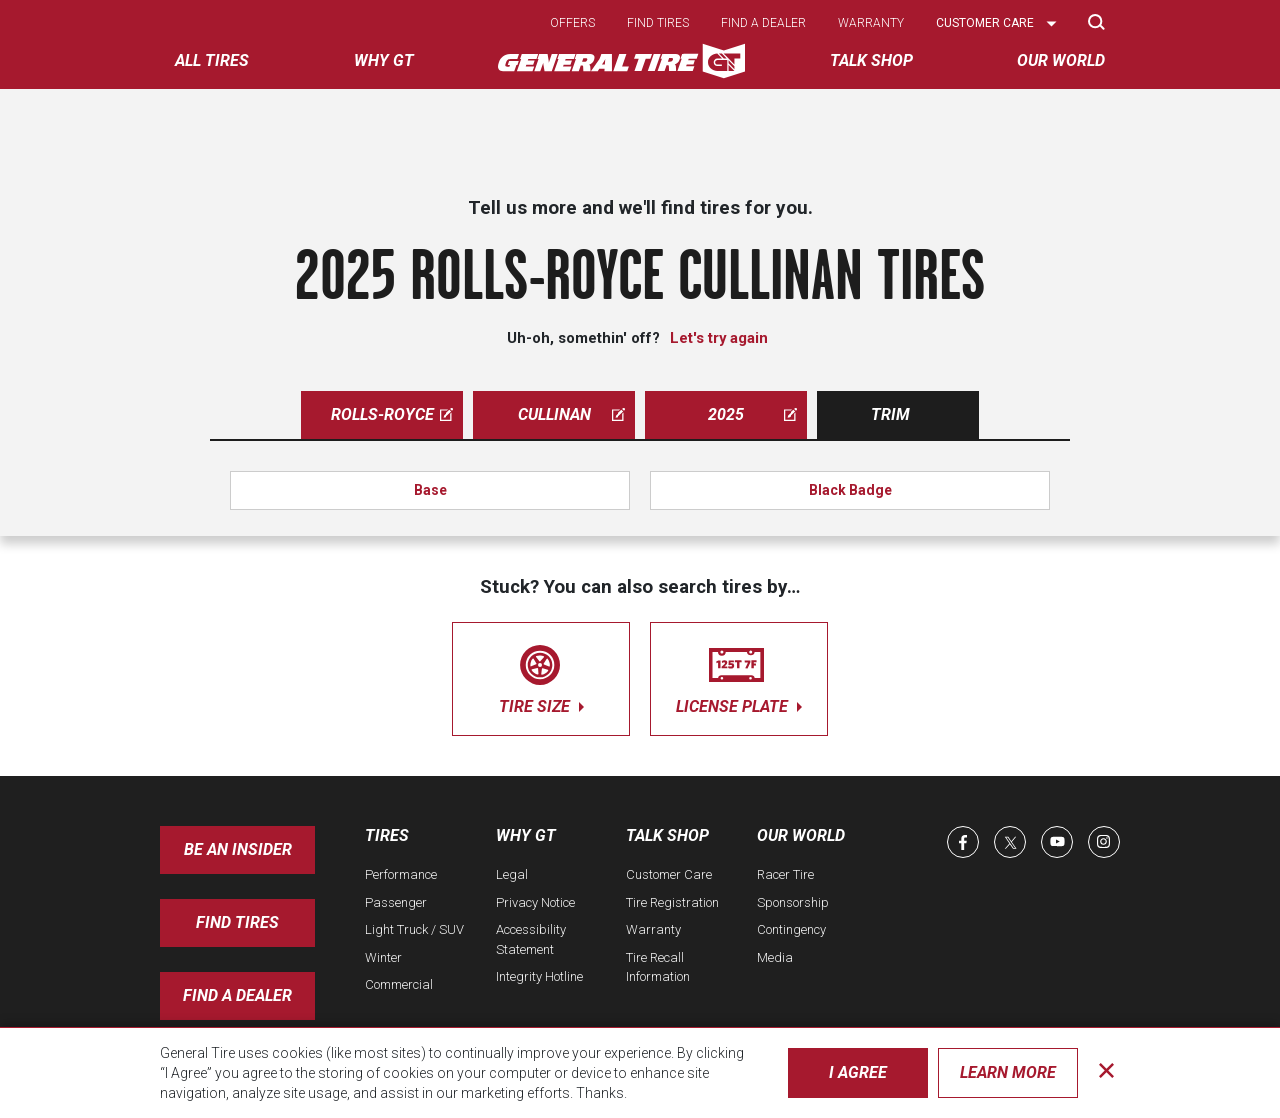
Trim (890, 414)
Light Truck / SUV (414, 929)
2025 (752, 414)
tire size (541, 675)
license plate (739, 675)
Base (430, 490)
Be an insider (238, 849)
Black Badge (850, 490)
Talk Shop (667, 835)
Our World (801, 835)
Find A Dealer (237, 995)
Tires (387, 835)
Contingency (791, 929)
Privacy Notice (535, 902)
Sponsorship (793, 902)
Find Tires (237, 922)
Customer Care (669, 874)
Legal (512, 874)
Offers (572, 23)
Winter (383, 957)
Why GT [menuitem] (384, 60)
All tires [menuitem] (212, 60)
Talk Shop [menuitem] (871, 60)
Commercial (399, 984)
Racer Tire (785, 874)
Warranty (871, 23)
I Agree (858, 1072)
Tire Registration (672, 902)
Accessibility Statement (531, 939)
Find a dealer (763, 23)
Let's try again (719, 338)
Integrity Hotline (539, 976)
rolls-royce (392, 414)
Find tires (658, 23)
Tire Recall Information (658, 967)
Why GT (526, 835)
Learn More (1008, 1072)
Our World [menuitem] (1061, 60)
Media (775, 957)
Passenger (396, 902)
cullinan (572, 414)
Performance (401, 874)
